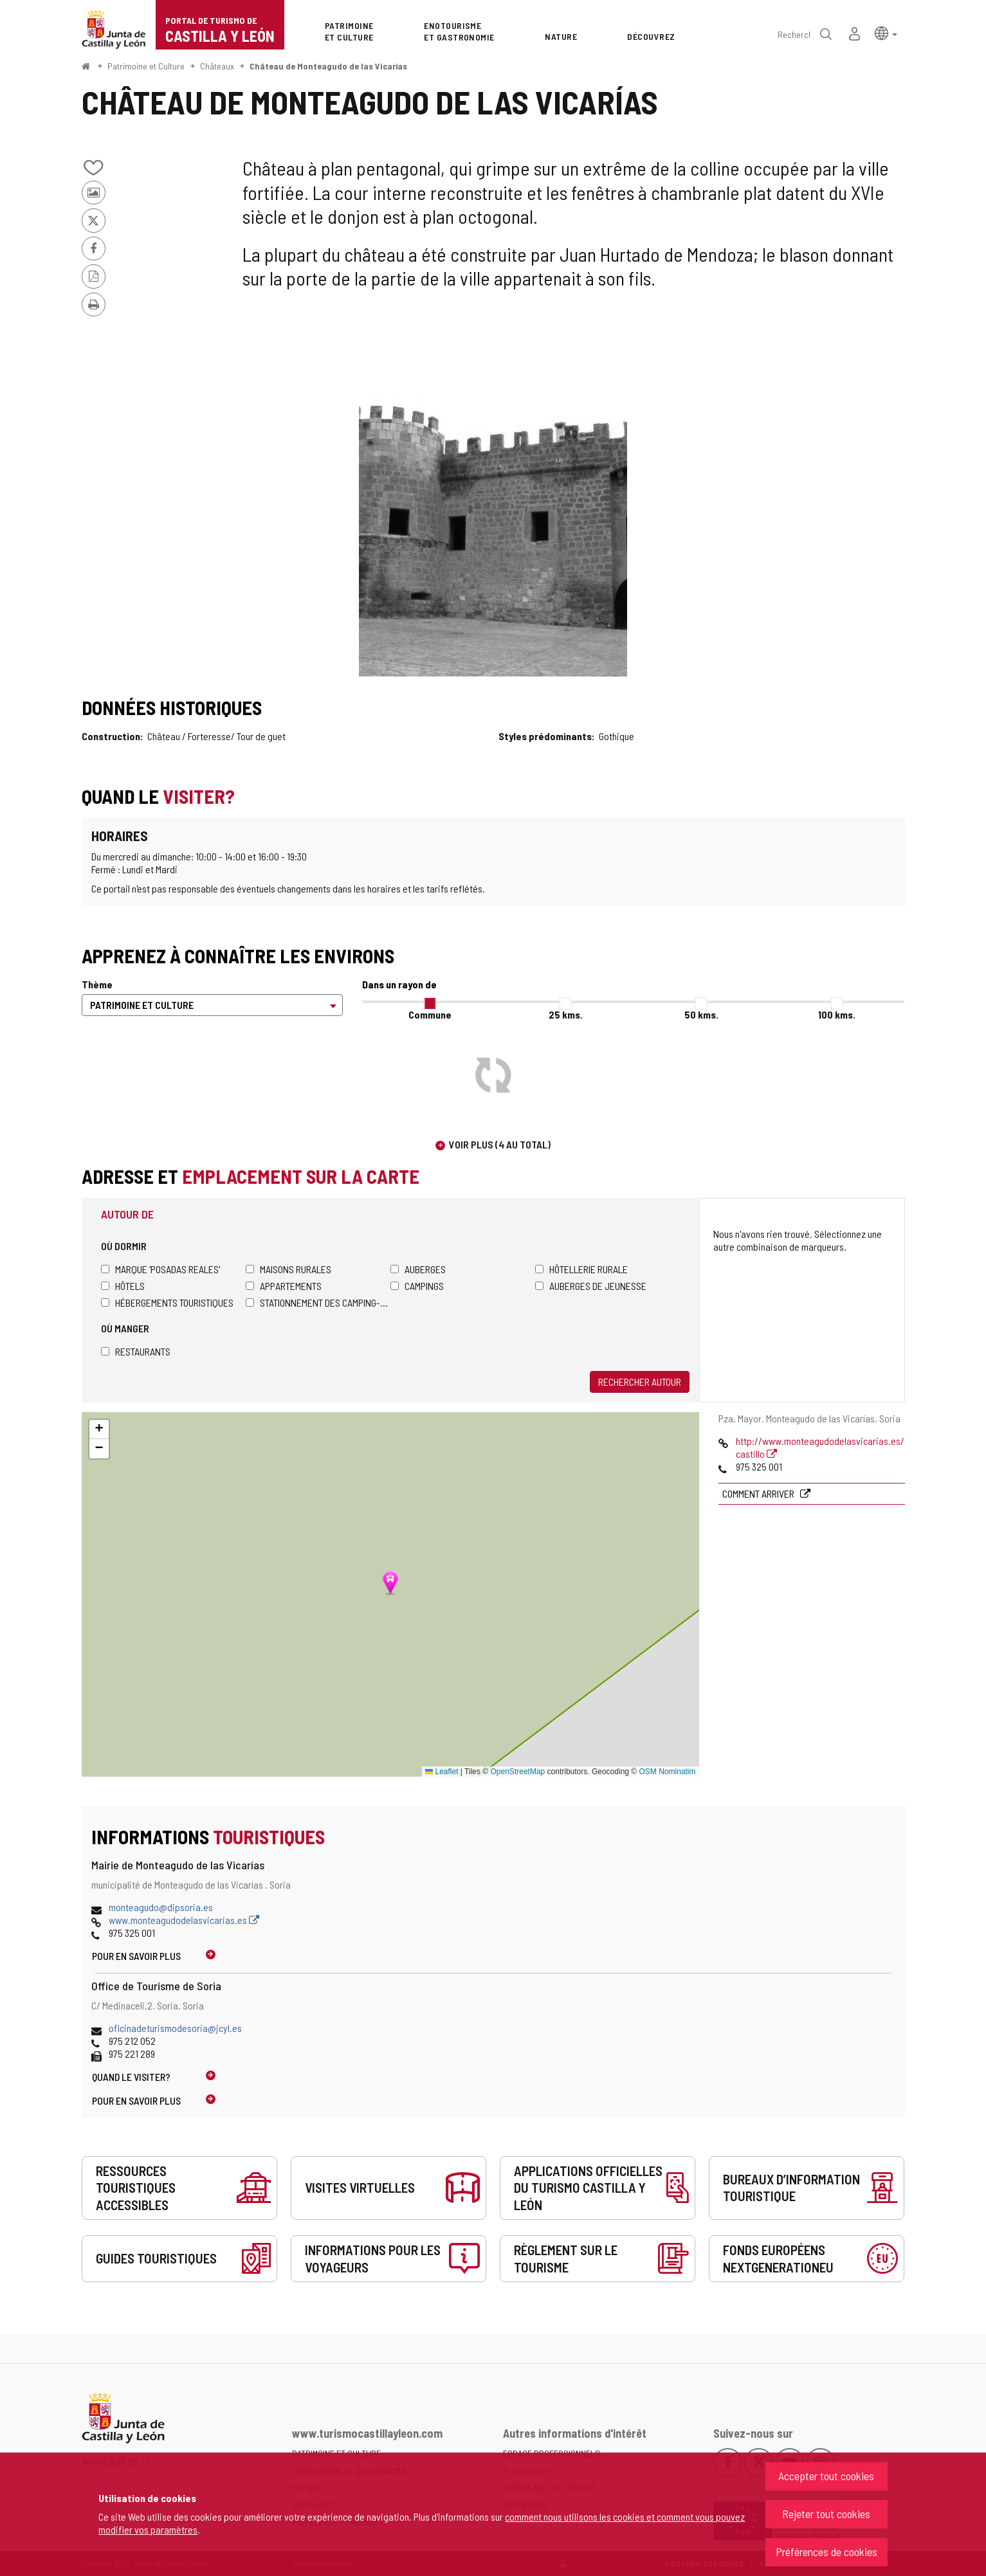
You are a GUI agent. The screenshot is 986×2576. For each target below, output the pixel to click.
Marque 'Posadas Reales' (160, 1269)
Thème (97, 984)
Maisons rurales (288, 1269)
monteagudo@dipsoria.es (161, 1907)
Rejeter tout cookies (826, 2514)
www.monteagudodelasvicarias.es (184, 1920)
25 (566, 1014)
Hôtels (123, 1286)
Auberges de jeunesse (590, 1286)
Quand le (131, 2077)
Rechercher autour (639, 1381)
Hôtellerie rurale (581, 1269)
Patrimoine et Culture (146, 65)
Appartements (284, 1286)
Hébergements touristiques (167, 1302)
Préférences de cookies (826, 2551)
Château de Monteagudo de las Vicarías (328, 65)
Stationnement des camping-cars (318, 1302)
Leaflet (441, 1771)
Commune (430, 1014)
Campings (417, 1286)
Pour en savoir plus (136, 1956)
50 (701, 1014)
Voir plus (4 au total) (500, 1144)
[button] (886, 32)
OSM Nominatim (667, 1771)
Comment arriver (759, 1493)
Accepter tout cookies (826, 2476)
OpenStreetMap (518, 1771)
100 (836, 1014)
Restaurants (135, 1351)
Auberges (418, 1269)
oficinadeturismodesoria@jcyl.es (175, 2028)
